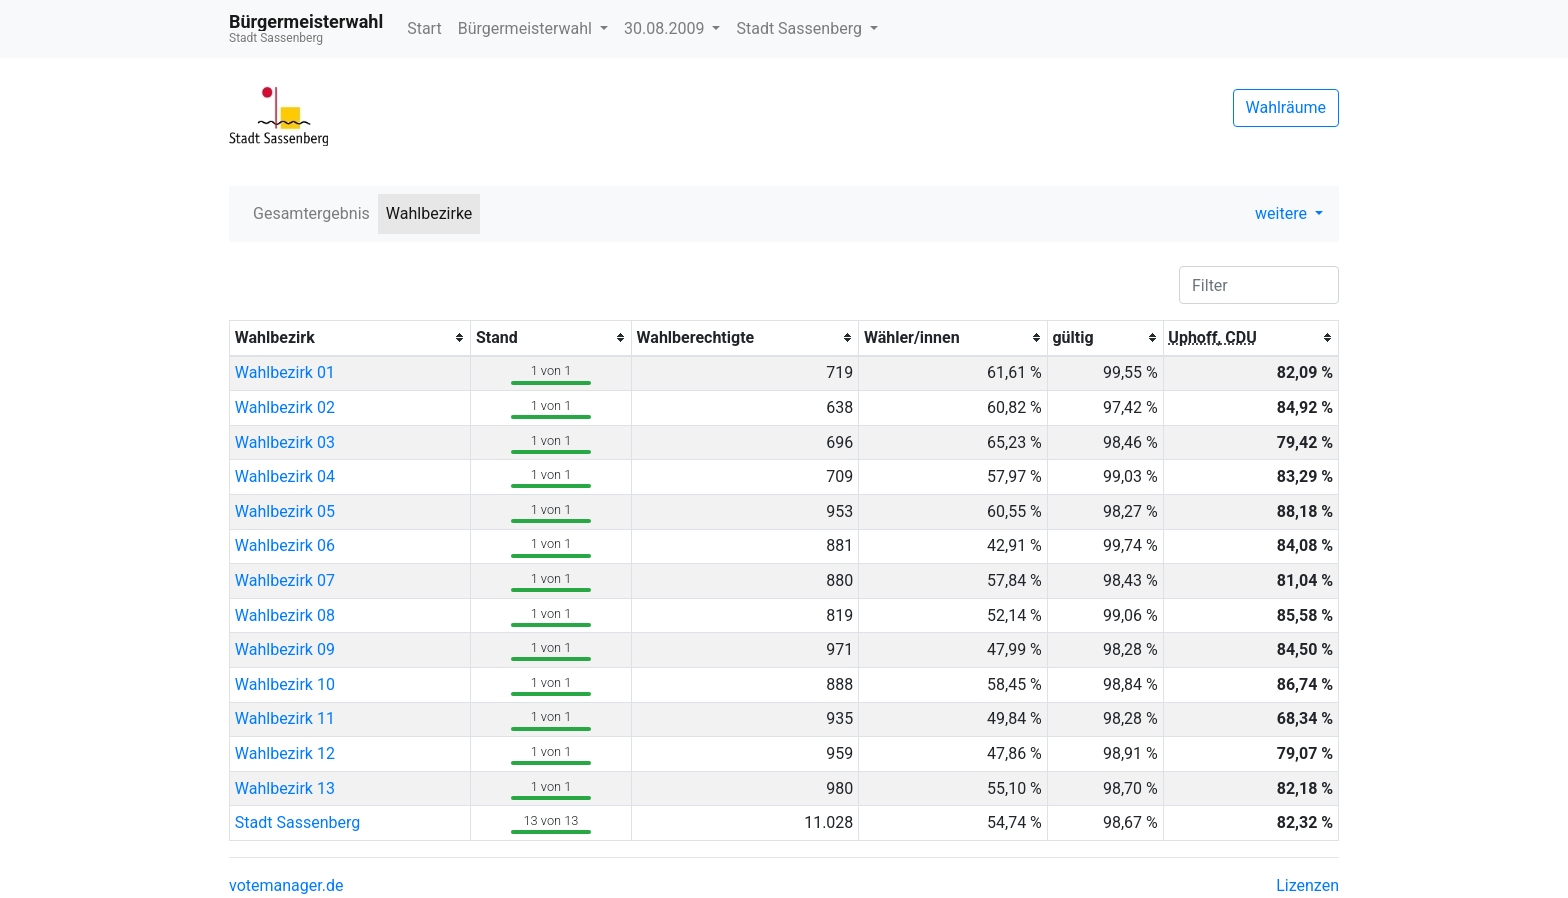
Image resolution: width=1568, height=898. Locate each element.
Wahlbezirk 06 (285, 545)
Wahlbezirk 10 (285, 684)
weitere (1283, 213)
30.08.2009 (666, 28)
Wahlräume (1286, 107)
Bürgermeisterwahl (527, 28)
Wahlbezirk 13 (285, 788)
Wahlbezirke (429, 213)
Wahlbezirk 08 (285, 615)
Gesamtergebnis (311, 213)
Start (424, 28)
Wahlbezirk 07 (285, 580)
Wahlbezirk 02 (285, 407)
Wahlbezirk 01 (285, 372)
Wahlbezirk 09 (285, 649)
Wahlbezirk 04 (285, 476)
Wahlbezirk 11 (285, 718)
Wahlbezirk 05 (285, 511)
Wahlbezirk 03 (285, 442)
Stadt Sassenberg (800, 28)
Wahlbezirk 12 (285, 753)
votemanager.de (286, 885)
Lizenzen (1307, 885)
